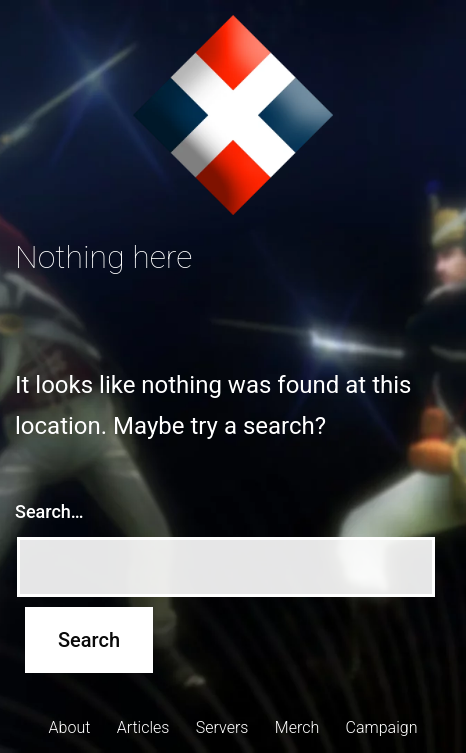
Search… (49, 511)
